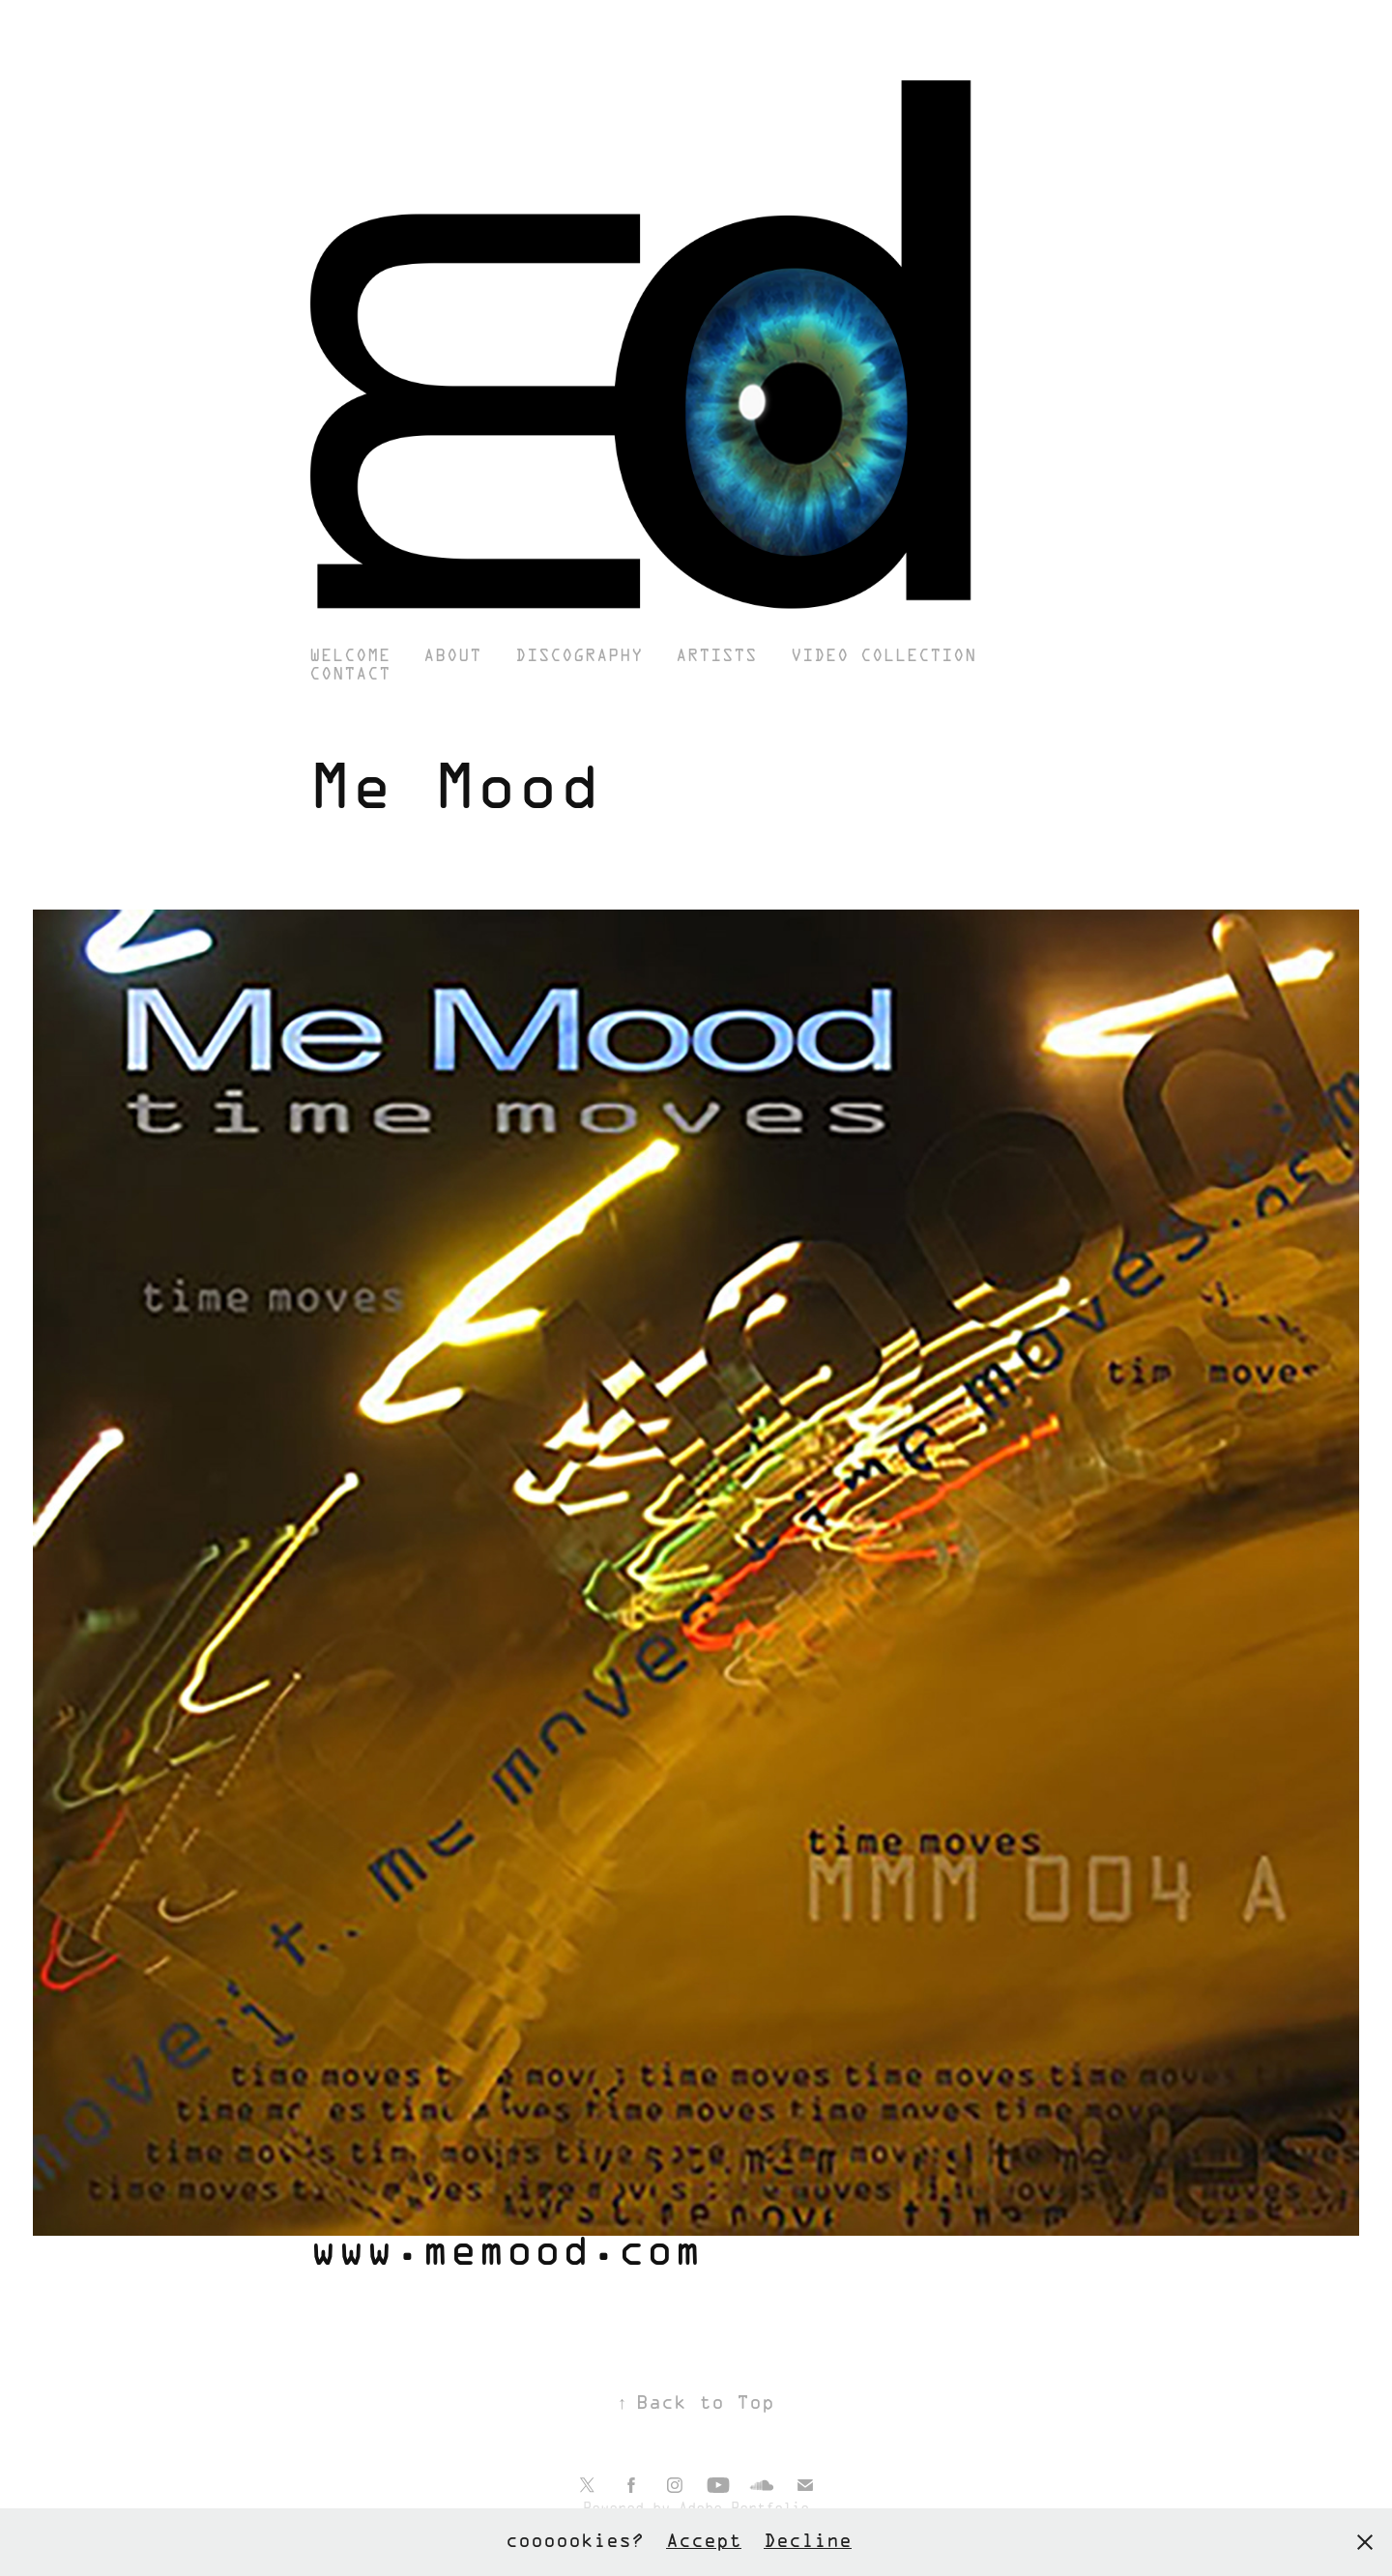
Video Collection (883, 657)
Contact (350, 675)
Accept (703, 2542)
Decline (808, 2542)
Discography (579, 657)
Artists (716, 657)
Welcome (350, 657)
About (452, 657)
